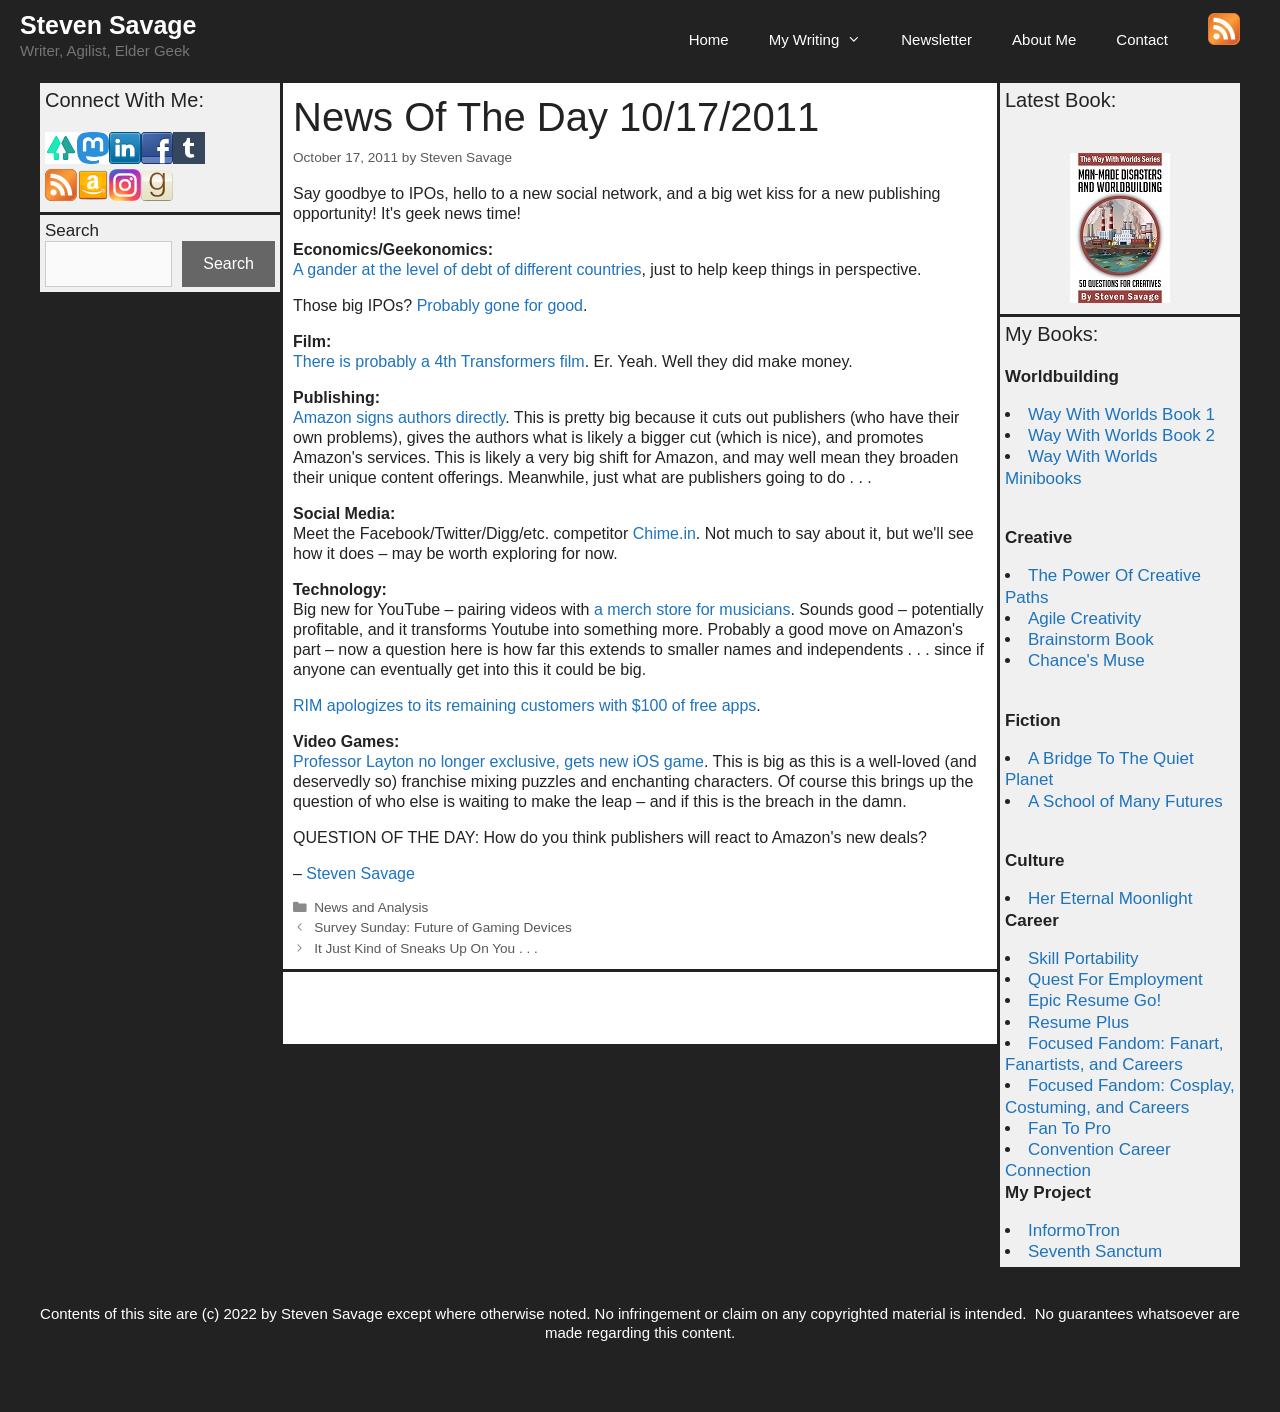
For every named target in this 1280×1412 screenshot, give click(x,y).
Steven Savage (108, 25)
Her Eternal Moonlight (1110, 898)
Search (72, 230)
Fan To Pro (1069, 1128)
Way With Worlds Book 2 (1121, 435)
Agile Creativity (1084, 618)
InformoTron (1074, 1230)
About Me (1044, 39)
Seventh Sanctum (1095, 1251)
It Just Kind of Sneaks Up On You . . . (426, 948)
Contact (1142, 39)
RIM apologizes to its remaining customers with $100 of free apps (524, 705)
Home (709, 39)
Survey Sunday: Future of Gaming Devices (443, 927)
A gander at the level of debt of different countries (467, 269)
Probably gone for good (500, 305)
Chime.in (664, 533)
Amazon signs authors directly (399, 417)
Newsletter (936, 39)
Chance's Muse (1086, 660)
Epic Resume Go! (1094, 1000)
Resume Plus (1078, 1022)
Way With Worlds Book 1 (1121, 414)
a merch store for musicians (692, 609)
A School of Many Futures (1125, 801)
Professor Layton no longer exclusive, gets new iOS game (498, 761)
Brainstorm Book (1091, 639)
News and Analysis (371, 907)
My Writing (825, 40)
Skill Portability (1083, 958)
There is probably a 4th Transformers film (439, 361)
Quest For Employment (1115, 979)
